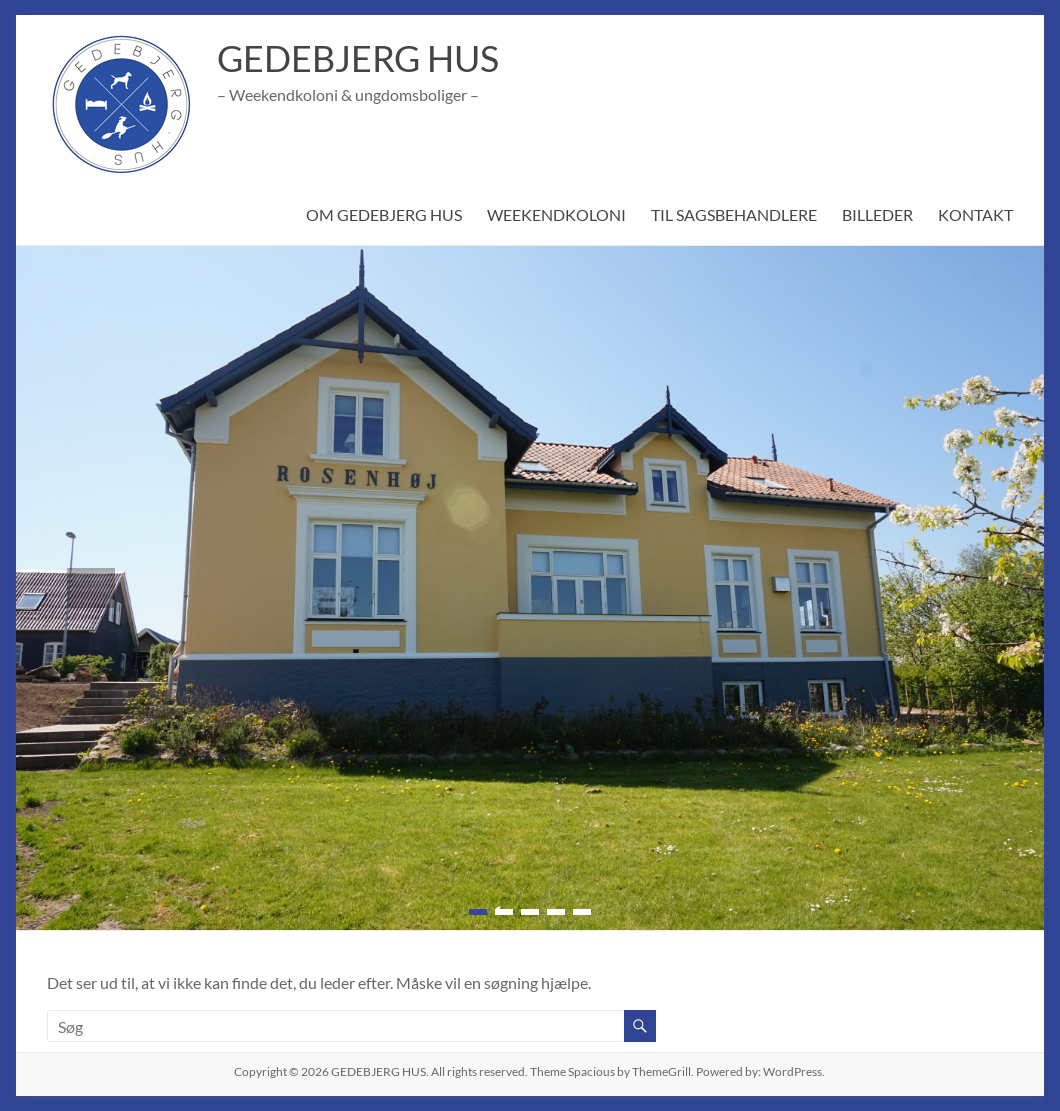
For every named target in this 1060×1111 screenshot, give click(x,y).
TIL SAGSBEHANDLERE (732, 214)
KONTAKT (976, 214)
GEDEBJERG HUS (360, 58)
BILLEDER (878, 214)
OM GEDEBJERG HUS (379, 214)
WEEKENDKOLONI (553, 214)
